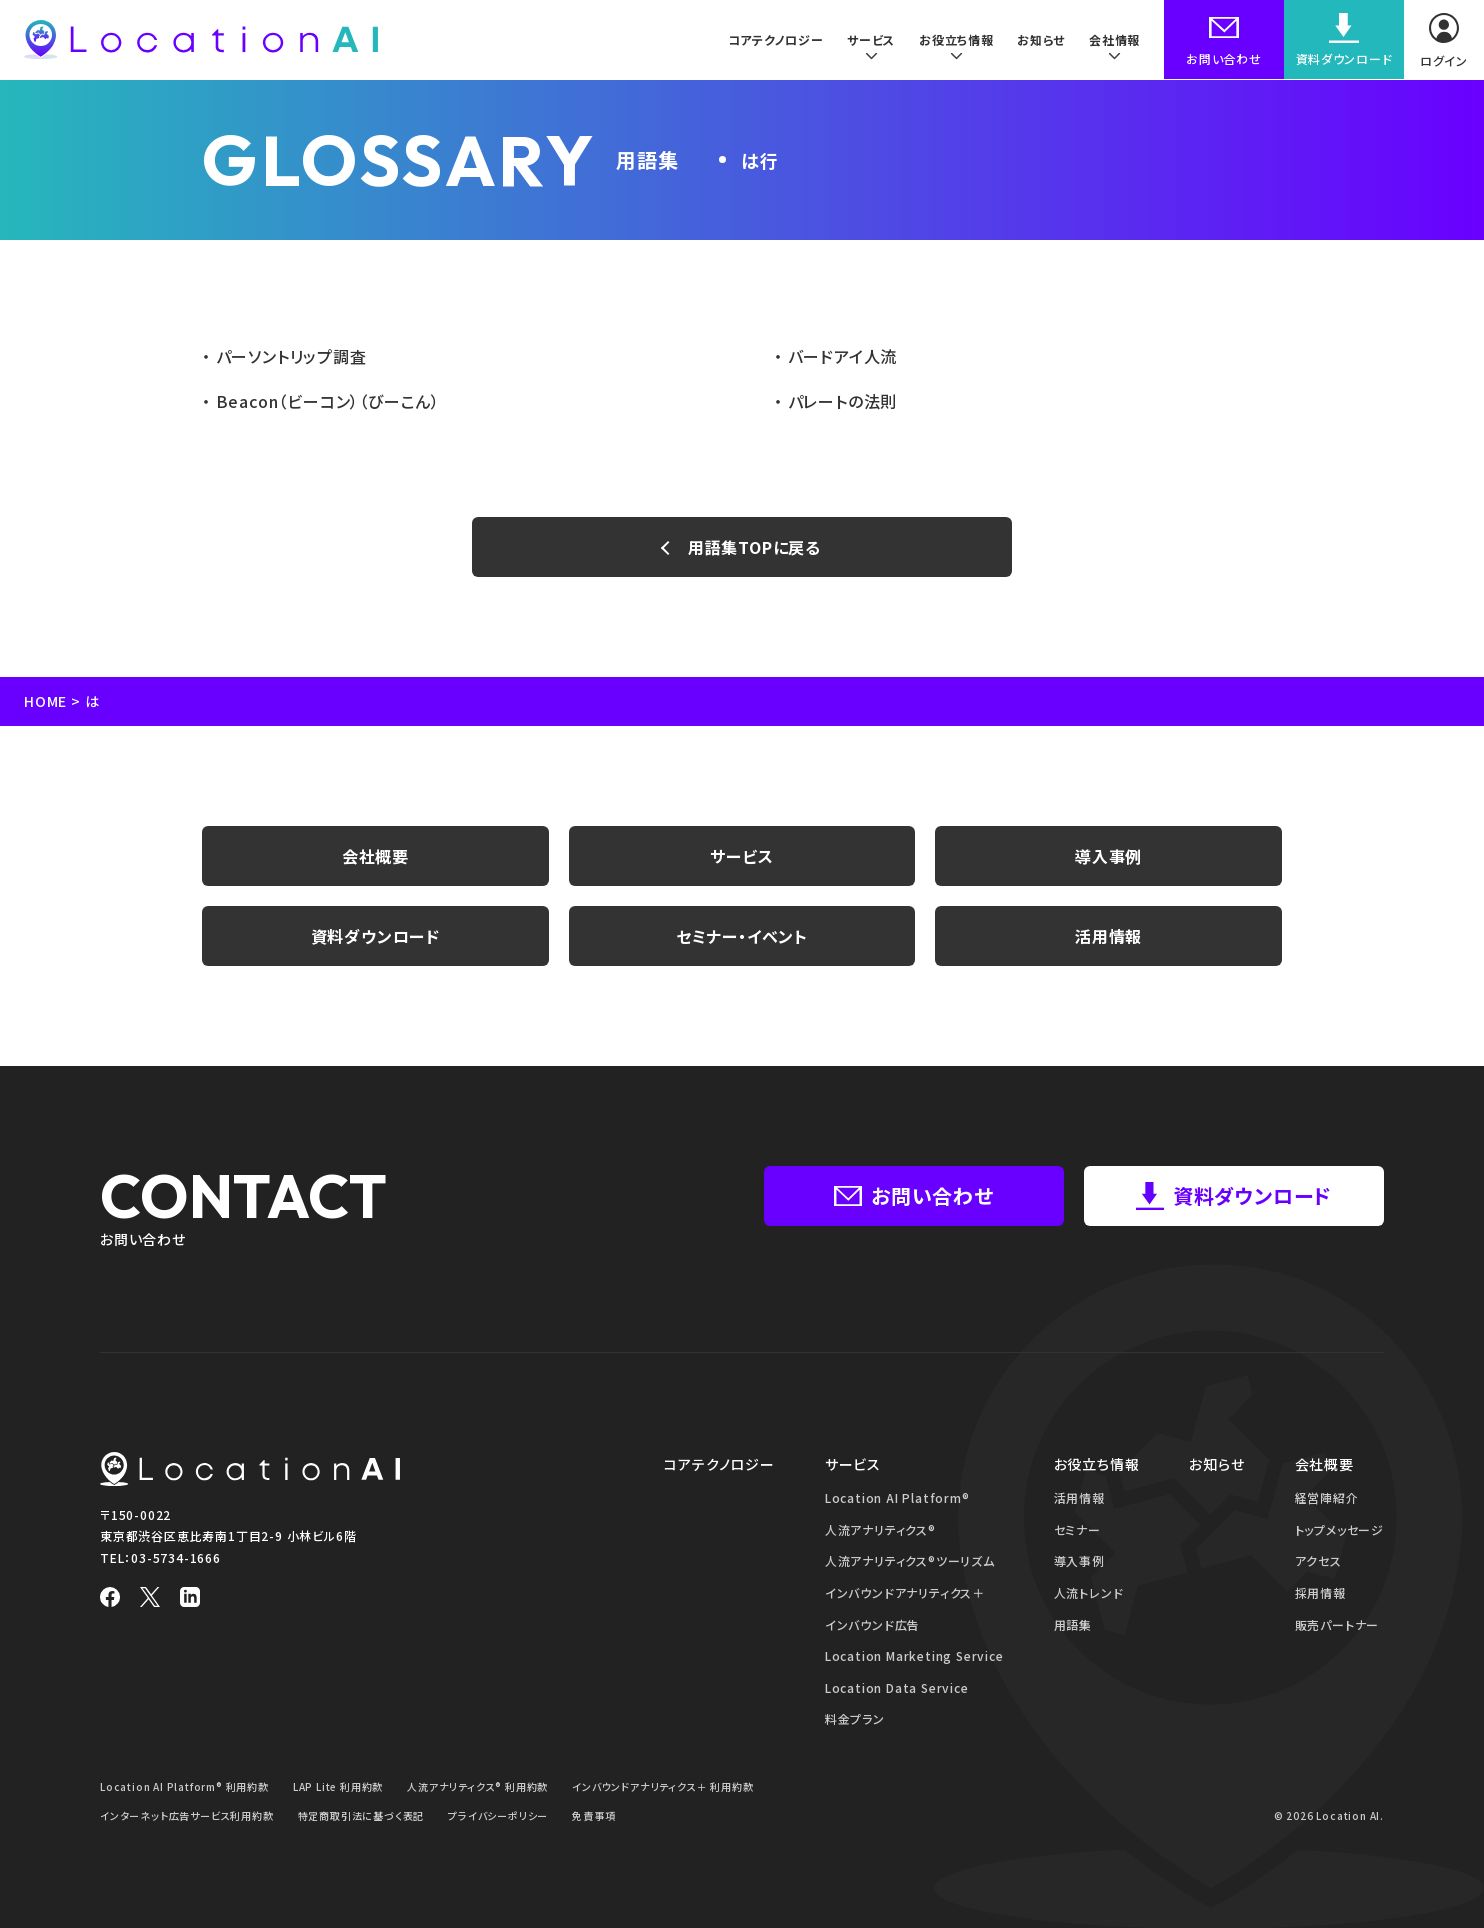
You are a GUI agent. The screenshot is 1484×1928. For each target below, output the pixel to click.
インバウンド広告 (872, 1624)
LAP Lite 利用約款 (338, 1786)
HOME (45, 701)
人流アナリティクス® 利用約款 (477, 1786)
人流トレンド (1089, 1592)
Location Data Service (897, 1687)
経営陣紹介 (1327, 1497)
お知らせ (1041, 39)
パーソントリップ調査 (289, 356)
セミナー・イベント (742, 936)
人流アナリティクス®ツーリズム (910, 1560)
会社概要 (375, 856)
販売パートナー (1337, 1624)
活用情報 (1108, 936)
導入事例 (1108, 856)
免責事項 (593, 1815)
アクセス (1318, 1560)
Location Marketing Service (914, 1655)
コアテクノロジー (773, 39)
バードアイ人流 (840, 356)
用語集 (1073, 1624)
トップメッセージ (1339, 1529)
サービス (741, 856)
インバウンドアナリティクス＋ (905, 1592)
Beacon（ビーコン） (325, 401)
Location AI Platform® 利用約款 (184, 1786)
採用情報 (1320, 1592)
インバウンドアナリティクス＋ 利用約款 (662, 1786)
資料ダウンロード (375, 936)
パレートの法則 (840, 401)
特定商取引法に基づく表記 (361, 1815)
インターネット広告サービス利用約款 (187, 1815)
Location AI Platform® (897, 1497)
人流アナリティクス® (880, 1529)
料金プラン (855, 1718)
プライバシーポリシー (498, 1815)
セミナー (1077, 1529)
